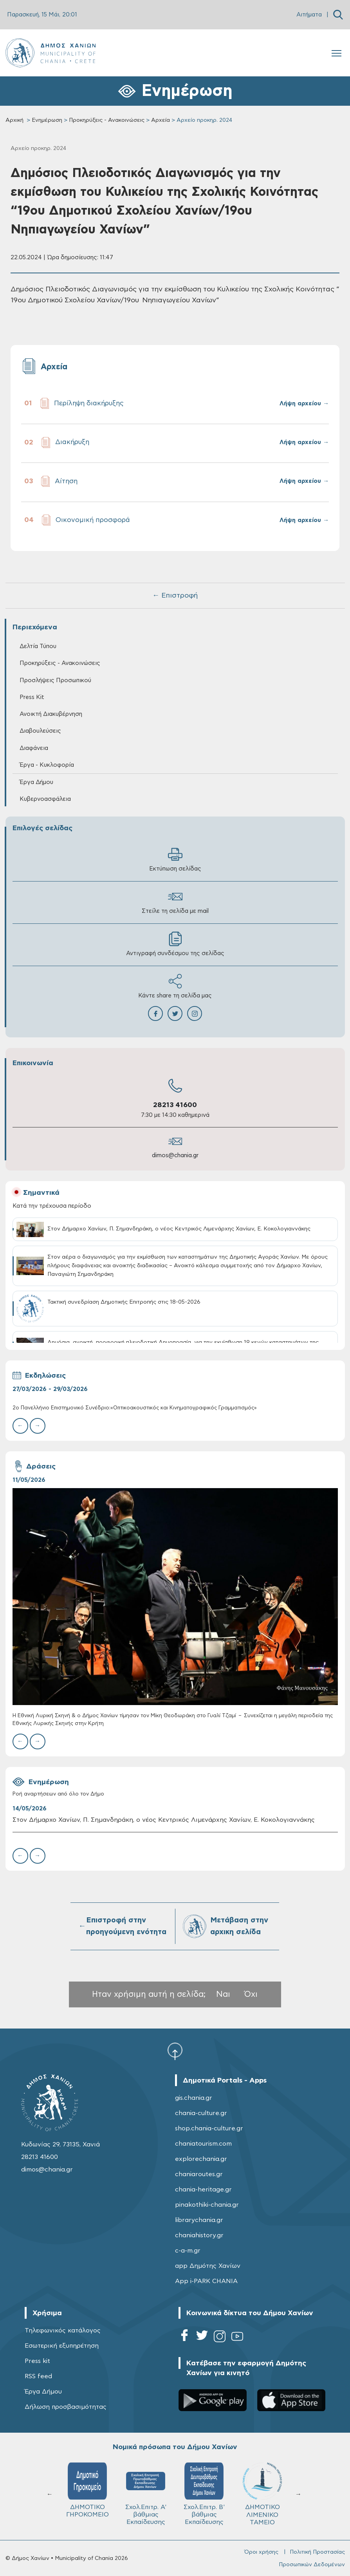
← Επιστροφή (175, 595)
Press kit (37, 2361)
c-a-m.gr (187, 2250)
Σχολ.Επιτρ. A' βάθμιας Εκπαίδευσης (145, 2493)
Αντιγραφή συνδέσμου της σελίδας (175, 944)
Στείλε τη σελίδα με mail (175, 901)
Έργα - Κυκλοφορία (47, 765)
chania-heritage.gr (203, 2189)
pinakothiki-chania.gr (207, 2205)
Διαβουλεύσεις (40, 731)
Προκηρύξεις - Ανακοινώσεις (106, 120)
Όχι (251, 1994)
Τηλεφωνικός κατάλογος (63, 2330)
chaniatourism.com (203, 2144)
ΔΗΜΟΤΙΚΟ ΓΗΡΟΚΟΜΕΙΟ (87, 2490)
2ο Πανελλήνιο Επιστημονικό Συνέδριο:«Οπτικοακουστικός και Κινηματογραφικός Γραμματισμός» (135, 1408)
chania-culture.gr (201, 2113)
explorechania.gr (201, 2159)
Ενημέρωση (47, 120)
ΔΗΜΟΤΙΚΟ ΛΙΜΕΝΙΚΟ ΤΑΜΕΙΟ (262, 2493)
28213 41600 (175, 1105)
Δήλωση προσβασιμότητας (65, 2407)
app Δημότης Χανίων (207, 2266)
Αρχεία (160, 120)
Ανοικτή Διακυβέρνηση (51, 714)
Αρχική (14, 120)
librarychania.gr (199, 2220)
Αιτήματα (309, 15)
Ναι (223, 1994)
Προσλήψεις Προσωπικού (55, 680)
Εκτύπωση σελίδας (175, 859)
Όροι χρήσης (261, 2552)
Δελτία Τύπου (38, 646)
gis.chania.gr (193, 2098)
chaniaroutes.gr (199, 2174)
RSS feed (38, 2376)
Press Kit (32, 697)
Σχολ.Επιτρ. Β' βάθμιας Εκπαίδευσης (204, 2493)
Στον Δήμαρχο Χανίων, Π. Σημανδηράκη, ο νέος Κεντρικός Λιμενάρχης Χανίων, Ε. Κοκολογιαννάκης (164, 1820)
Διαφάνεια (34, 748)
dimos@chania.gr (175, 1155)
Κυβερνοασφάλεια (45, 799)
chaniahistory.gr (199, 2235)
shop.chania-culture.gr (209, 2128)
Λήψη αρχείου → (304, 403)
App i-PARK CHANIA (206, 2281)
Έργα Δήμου (36, 782)
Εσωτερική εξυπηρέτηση (62, 2346)
